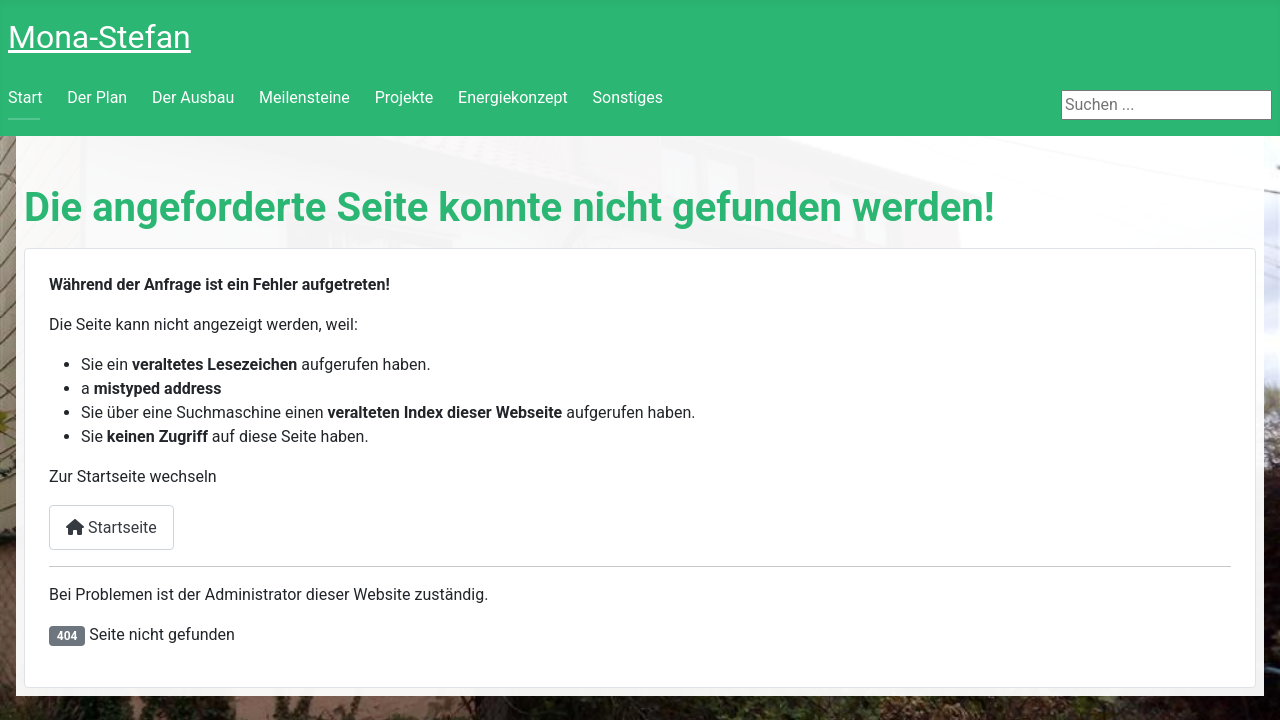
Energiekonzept (513, 97)
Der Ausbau (193, 97)
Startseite (111, 527)
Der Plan (97, 97)
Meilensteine (304, 97)
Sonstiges (628, 97)
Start (25, 97)
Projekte (404, 97)
